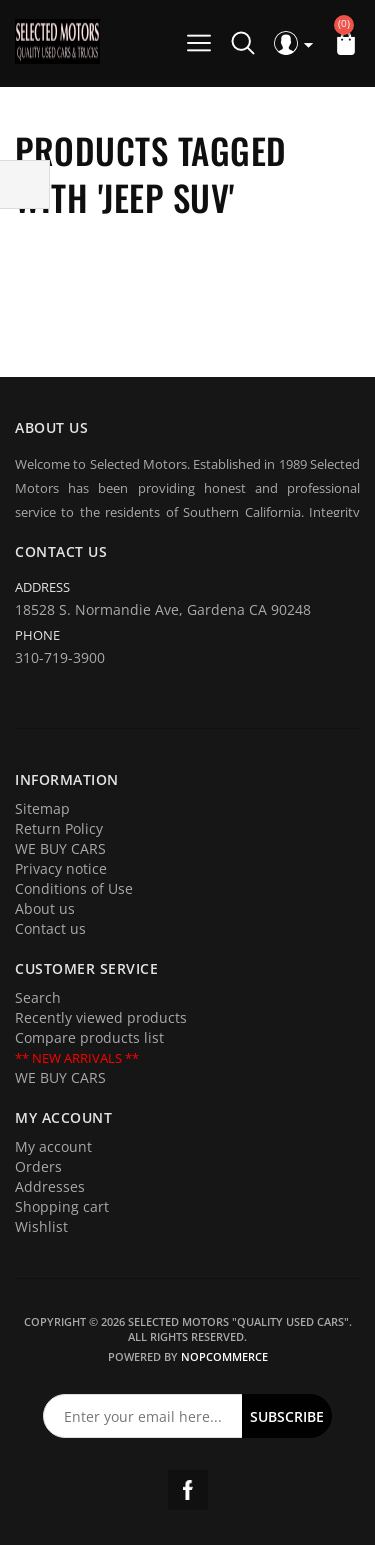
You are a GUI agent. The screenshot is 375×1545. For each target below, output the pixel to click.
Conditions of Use (74, 888)
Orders (38, 1166)
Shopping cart (62, 1206)
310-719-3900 (60, 657)
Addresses (50, 1186)
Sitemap (42, 808)
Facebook (188, 1490)
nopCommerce (224, 1356)
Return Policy (59, 828)
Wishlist (41, 1226)
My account (53, 1146)
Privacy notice (61, 868)
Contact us (50, 928)
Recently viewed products (101, 1017)
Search (38, 997)
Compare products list (89, 1037)
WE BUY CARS (60, 848)
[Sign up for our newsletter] (143, 1416)
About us (45, 908)
